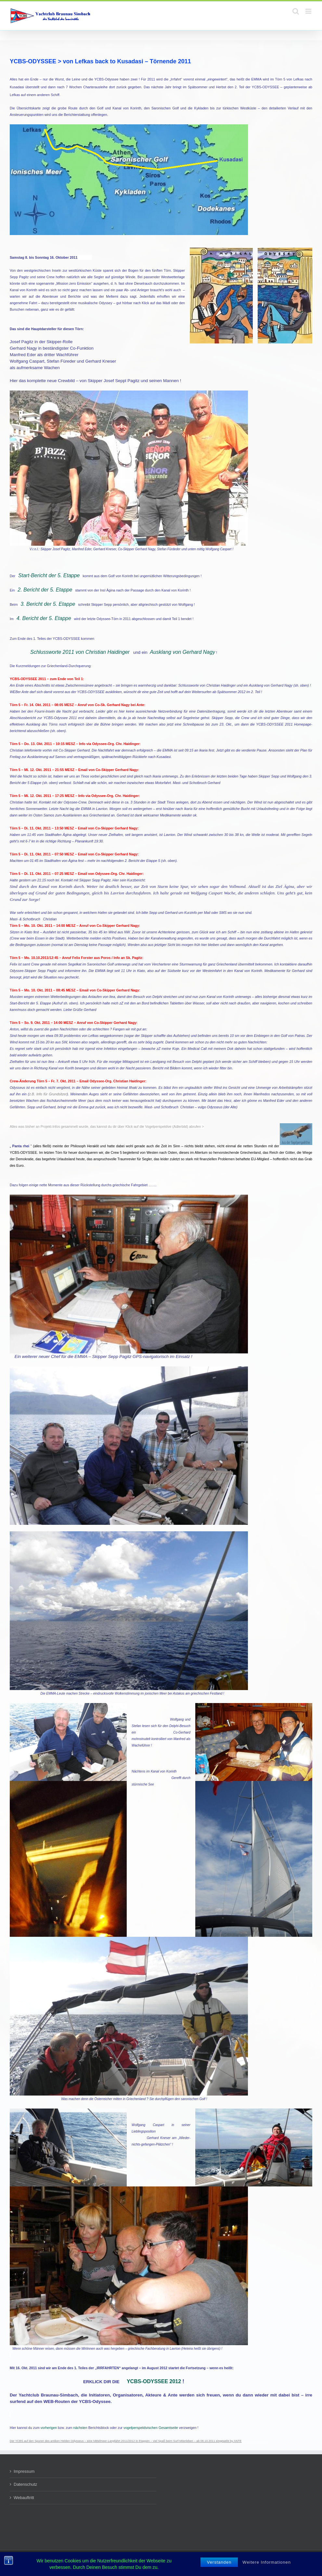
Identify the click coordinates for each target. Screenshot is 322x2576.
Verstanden (219, 2562)
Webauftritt (24, 2497)
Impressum (24, 2471)
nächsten (80, 2428)
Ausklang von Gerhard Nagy (182, 652)
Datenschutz (25, 2484)
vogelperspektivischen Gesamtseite (150, 2428)
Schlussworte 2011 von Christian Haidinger (80, 652)
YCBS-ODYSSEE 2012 (154, 2381)
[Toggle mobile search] (295, 11)
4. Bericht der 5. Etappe (44, 618)
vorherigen (49, 2428)
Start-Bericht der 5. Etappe (49, 575)
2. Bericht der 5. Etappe (45, 589)
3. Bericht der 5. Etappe (47, 604)
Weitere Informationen (266, 2562)
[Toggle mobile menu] (308, 11)
